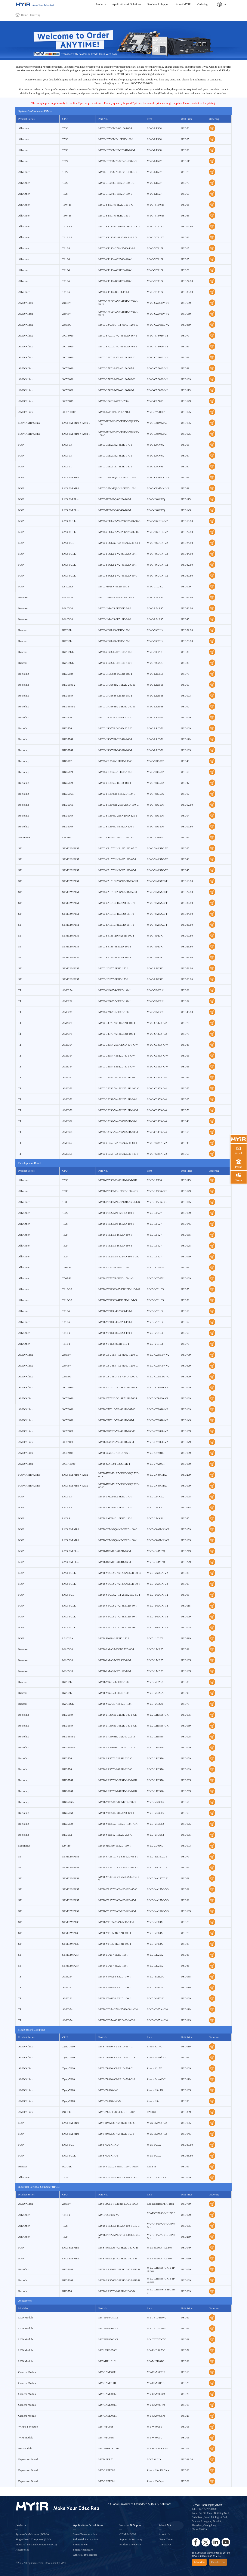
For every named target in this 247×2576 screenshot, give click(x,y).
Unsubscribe (218, 2562)
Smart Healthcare (83, 2549)
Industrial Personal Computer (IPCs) (36, 2544)
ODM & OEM (127, 2534)
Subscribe (199, 2562)
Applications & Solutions (126, 4)
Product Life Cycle (130, 2544)
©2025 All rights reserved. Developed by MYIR (41, 2562)
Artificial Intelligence (85, 2554)
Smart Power (80, 2544)
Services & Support (158, 4)
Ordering (202, 4)
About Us (164, 2534)
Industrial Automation (85, 2539)
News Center (166, 2539)
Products (101, 4)
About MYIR (183, 4)
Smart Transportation (85, 2534)
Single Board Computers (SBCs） (34, 2539)
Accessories (22, 2549)
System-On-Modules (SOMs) (32, 2534)
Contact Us (165, 2544)
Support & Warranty (130, 2539)
